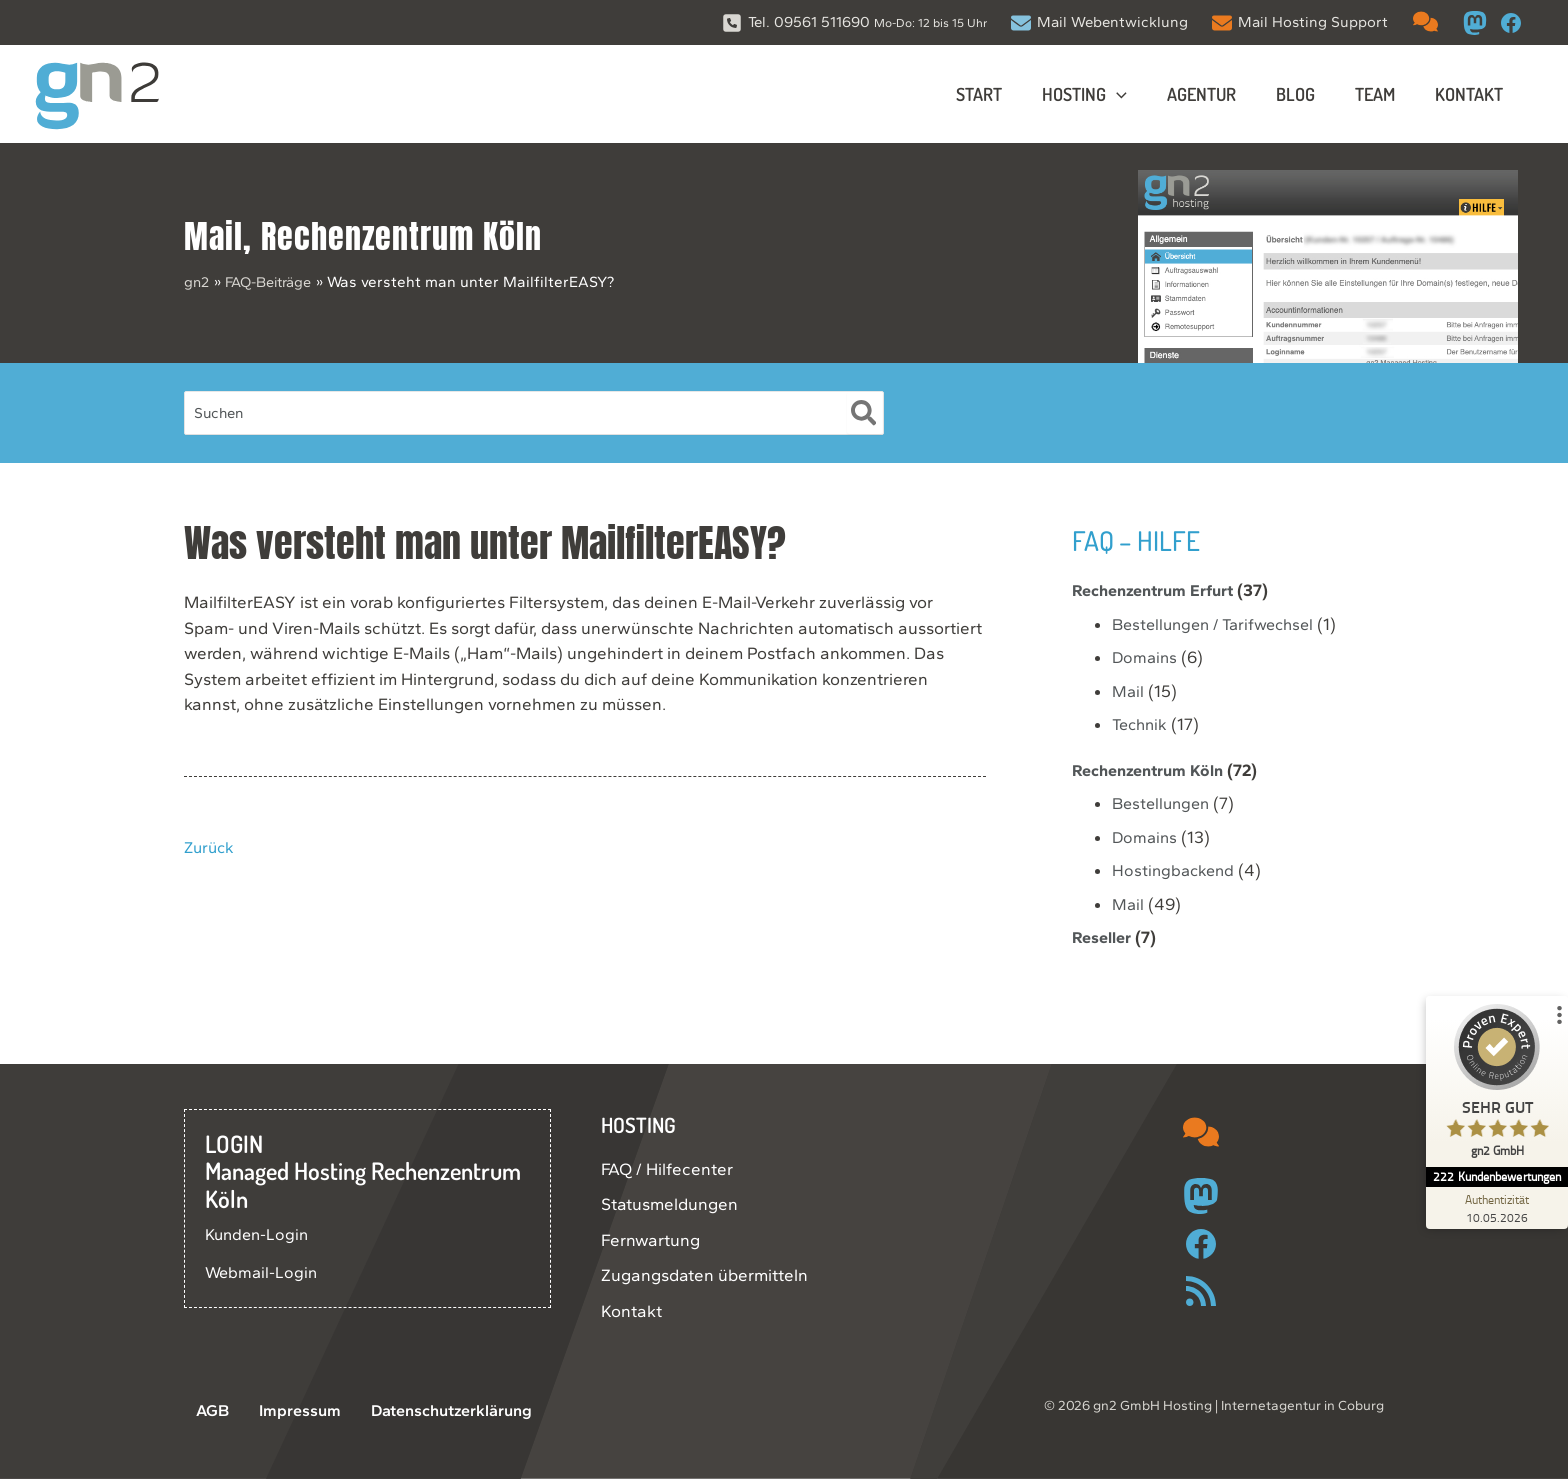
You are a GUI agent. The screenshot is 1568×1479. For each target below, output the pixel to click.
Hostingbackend (1175, 870)
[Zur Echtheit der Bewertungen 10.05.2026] (1493, 1208)
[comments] (1425, 21)
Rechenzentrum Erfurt (1160, 590)
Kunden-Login (259, 1234)
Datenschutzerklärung (425, 1411)
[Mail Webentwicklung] (1099, 22)
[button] (1134, 94)
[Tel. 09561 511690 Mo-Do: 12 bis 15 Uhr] (854, 22)
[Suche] (864, 413)
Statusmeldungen (669, 1204)
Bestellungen (1164, 803)
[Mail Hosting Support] (1300, 22)
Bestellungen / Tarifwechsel (1219, 624)
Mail (213, 236)
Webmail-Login (263, 1272)
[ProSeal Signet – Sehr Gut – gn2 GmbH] (1493, 1085)
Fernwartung (650, 1240)
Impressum (278, 1411)
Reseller (1104, 937)
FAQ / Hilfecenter (667, 1169)
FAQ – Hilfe (1141, 539)
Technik (1141, 724)
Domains (1146, 657)
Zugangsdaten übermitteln (704, 1275)
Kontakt (631, 1311)
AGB (201, 1411)
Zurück (211, 847)
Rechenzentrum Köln (401, 236)
